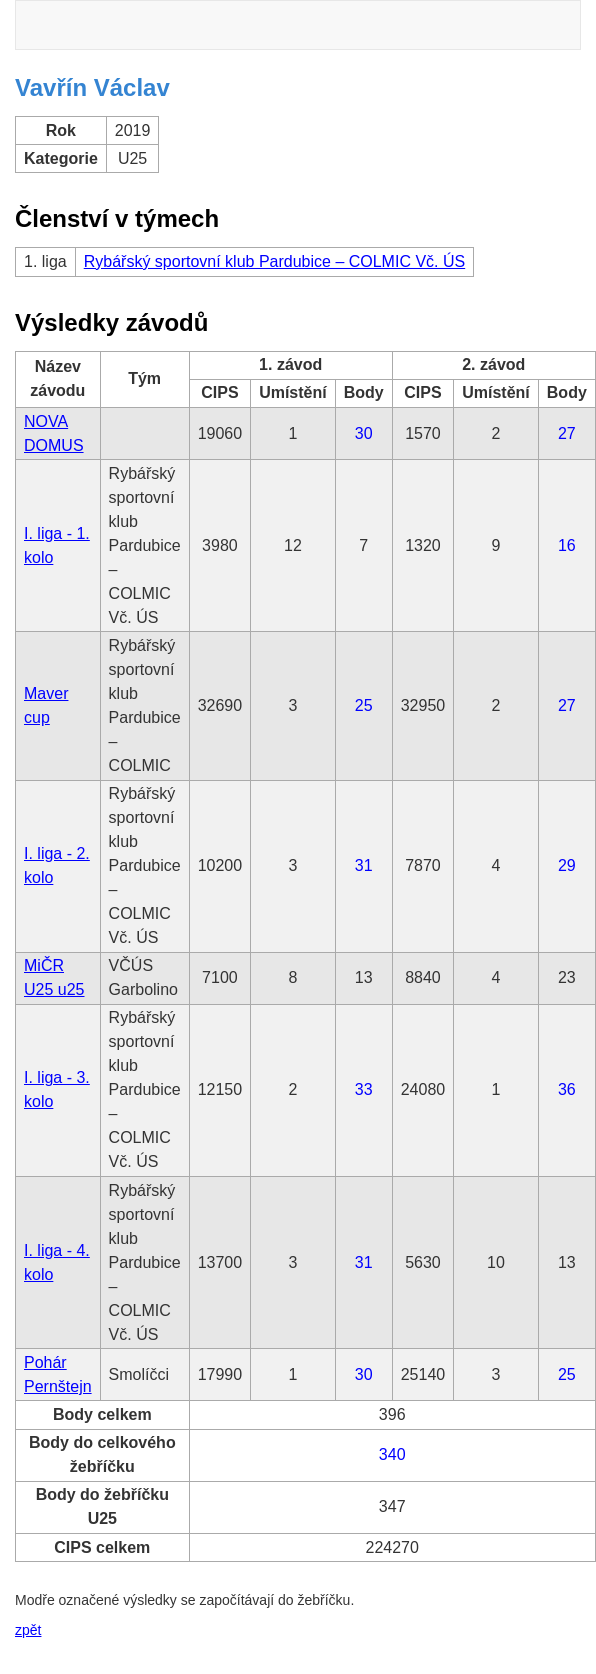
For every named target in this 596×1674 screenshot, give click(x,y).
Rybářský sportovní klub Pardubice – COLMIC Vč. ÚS (274, 261)
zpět (28, 1630)
